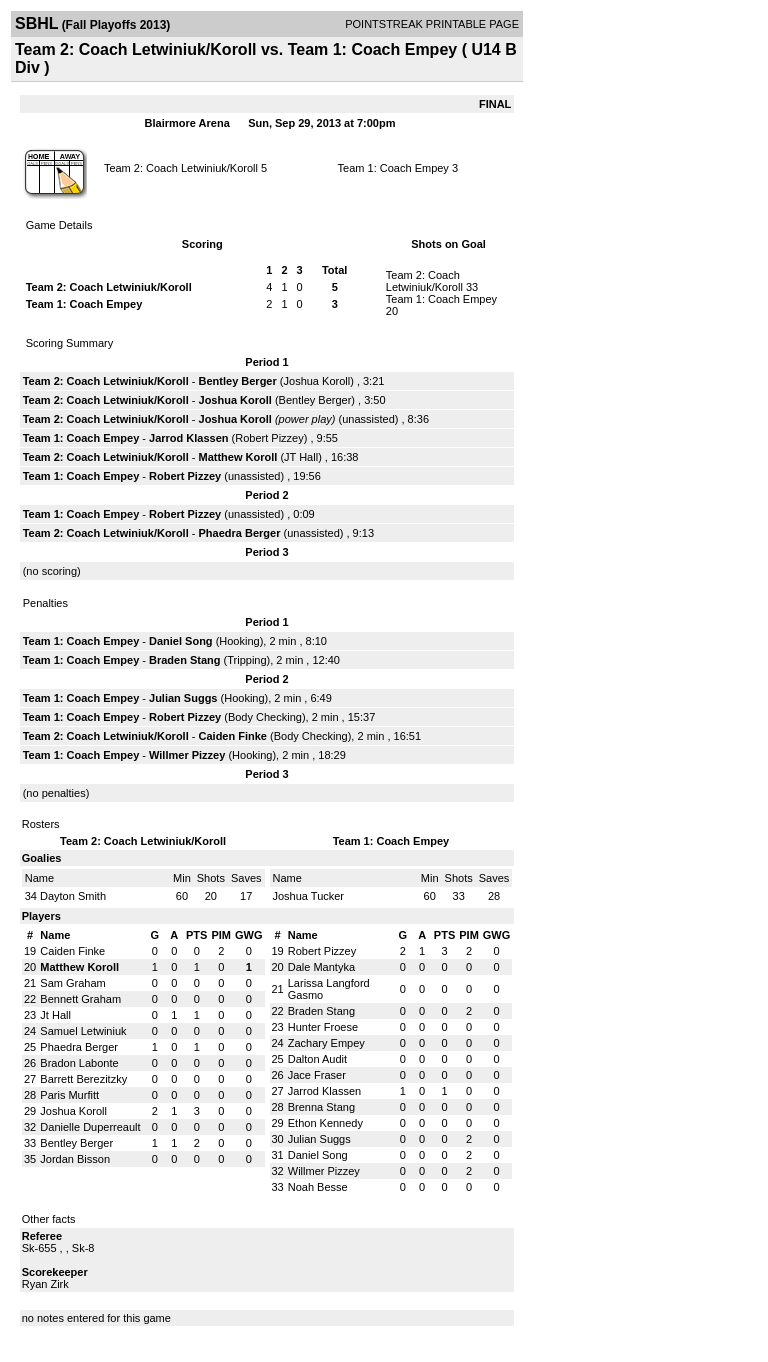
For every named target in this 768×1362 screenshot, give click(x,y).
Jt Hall (55, 1015)
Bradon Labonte (79, 1063)
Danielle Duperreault (90, 1127)
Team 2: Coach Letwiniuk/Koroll (181, 168)
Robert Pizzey (269, 438)
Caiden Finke (233, 736)
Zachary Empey (326, 1043)
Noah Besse (318, 1187)
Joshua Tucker (309, 896)
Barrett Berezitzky (83, 1079)
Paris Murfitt (69, 1095)
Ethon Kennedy (325, 1123)
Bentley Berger (238, 381)
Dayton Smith (73, 896)
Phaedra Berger (240, 533)
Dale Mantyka (321, 967)
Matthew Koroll (238, 457)
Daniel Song (181, 641)
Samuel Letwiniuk (83, 1031)
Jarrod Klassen (188, 438)
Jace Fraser (317, 1075)
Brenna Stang (321, 1107)
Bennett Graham (80, 999)
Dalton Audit (317, 1059)
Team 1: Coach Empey (393, 168)
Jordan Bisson (75, 1159)
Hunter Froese (323, 1027)
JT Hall (301, 457)
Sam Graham (72, 983)
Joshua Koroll (317, 381)
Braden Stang (185, 660)
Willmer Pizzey (187, 755)
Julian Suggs (183, 698)
